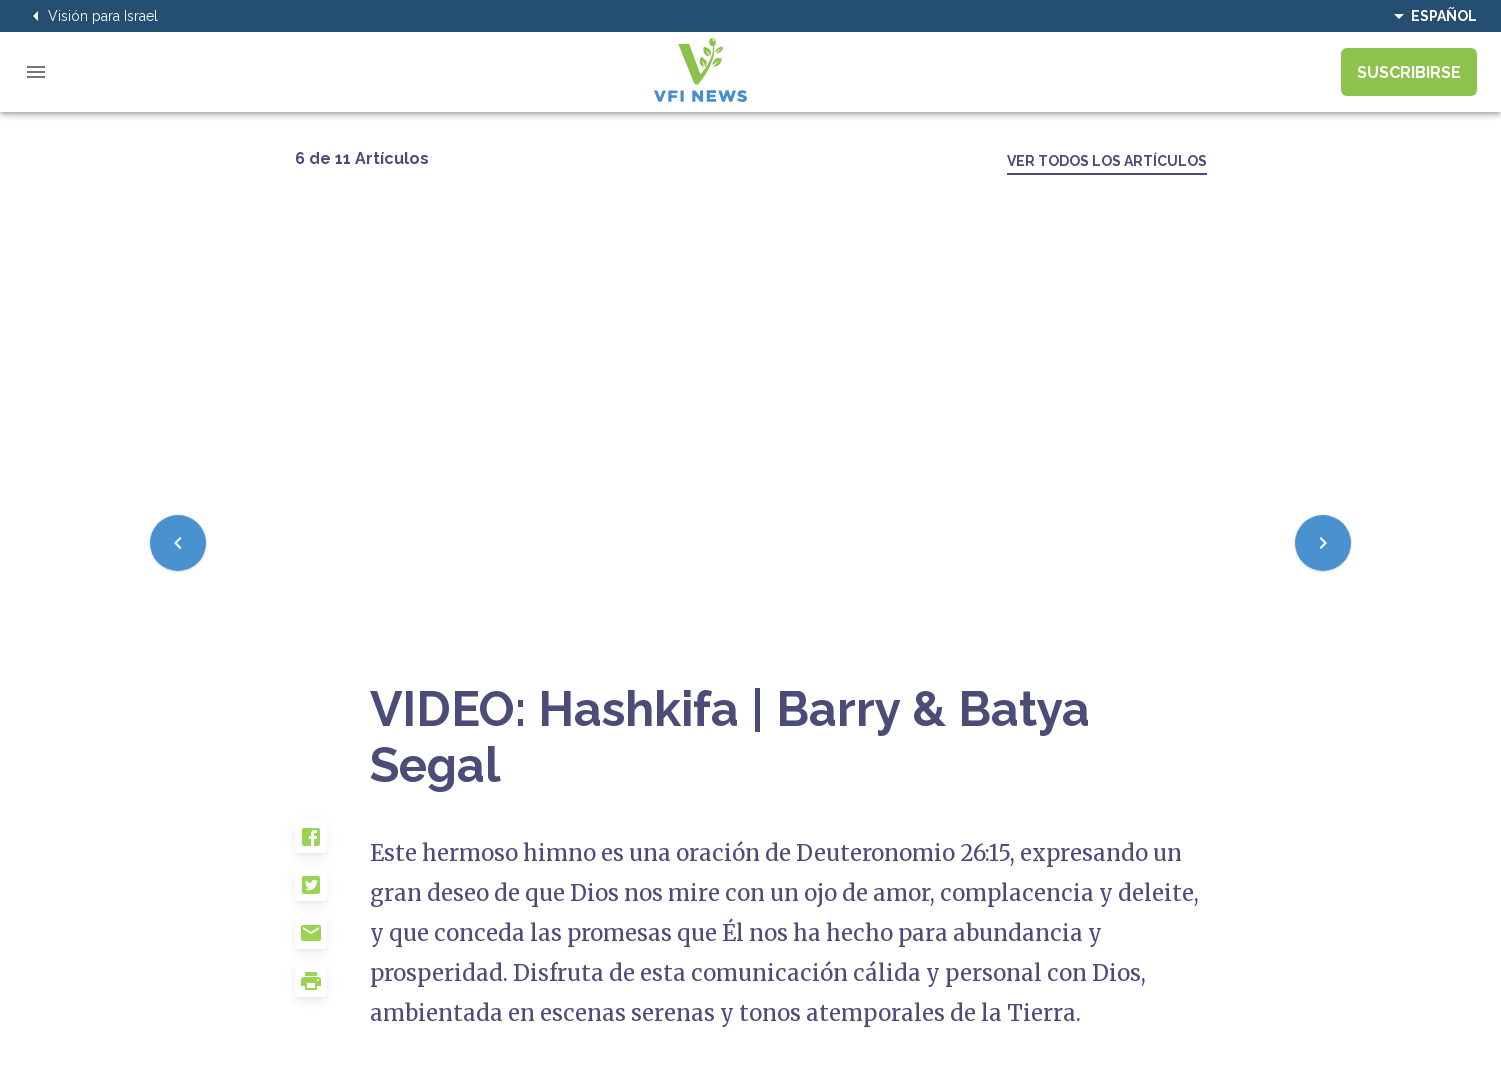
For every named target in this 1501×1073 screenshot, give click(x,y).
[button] (333, 845)
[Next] (1323, 543)
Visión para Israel (91, 16)
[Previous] (178, 543)
